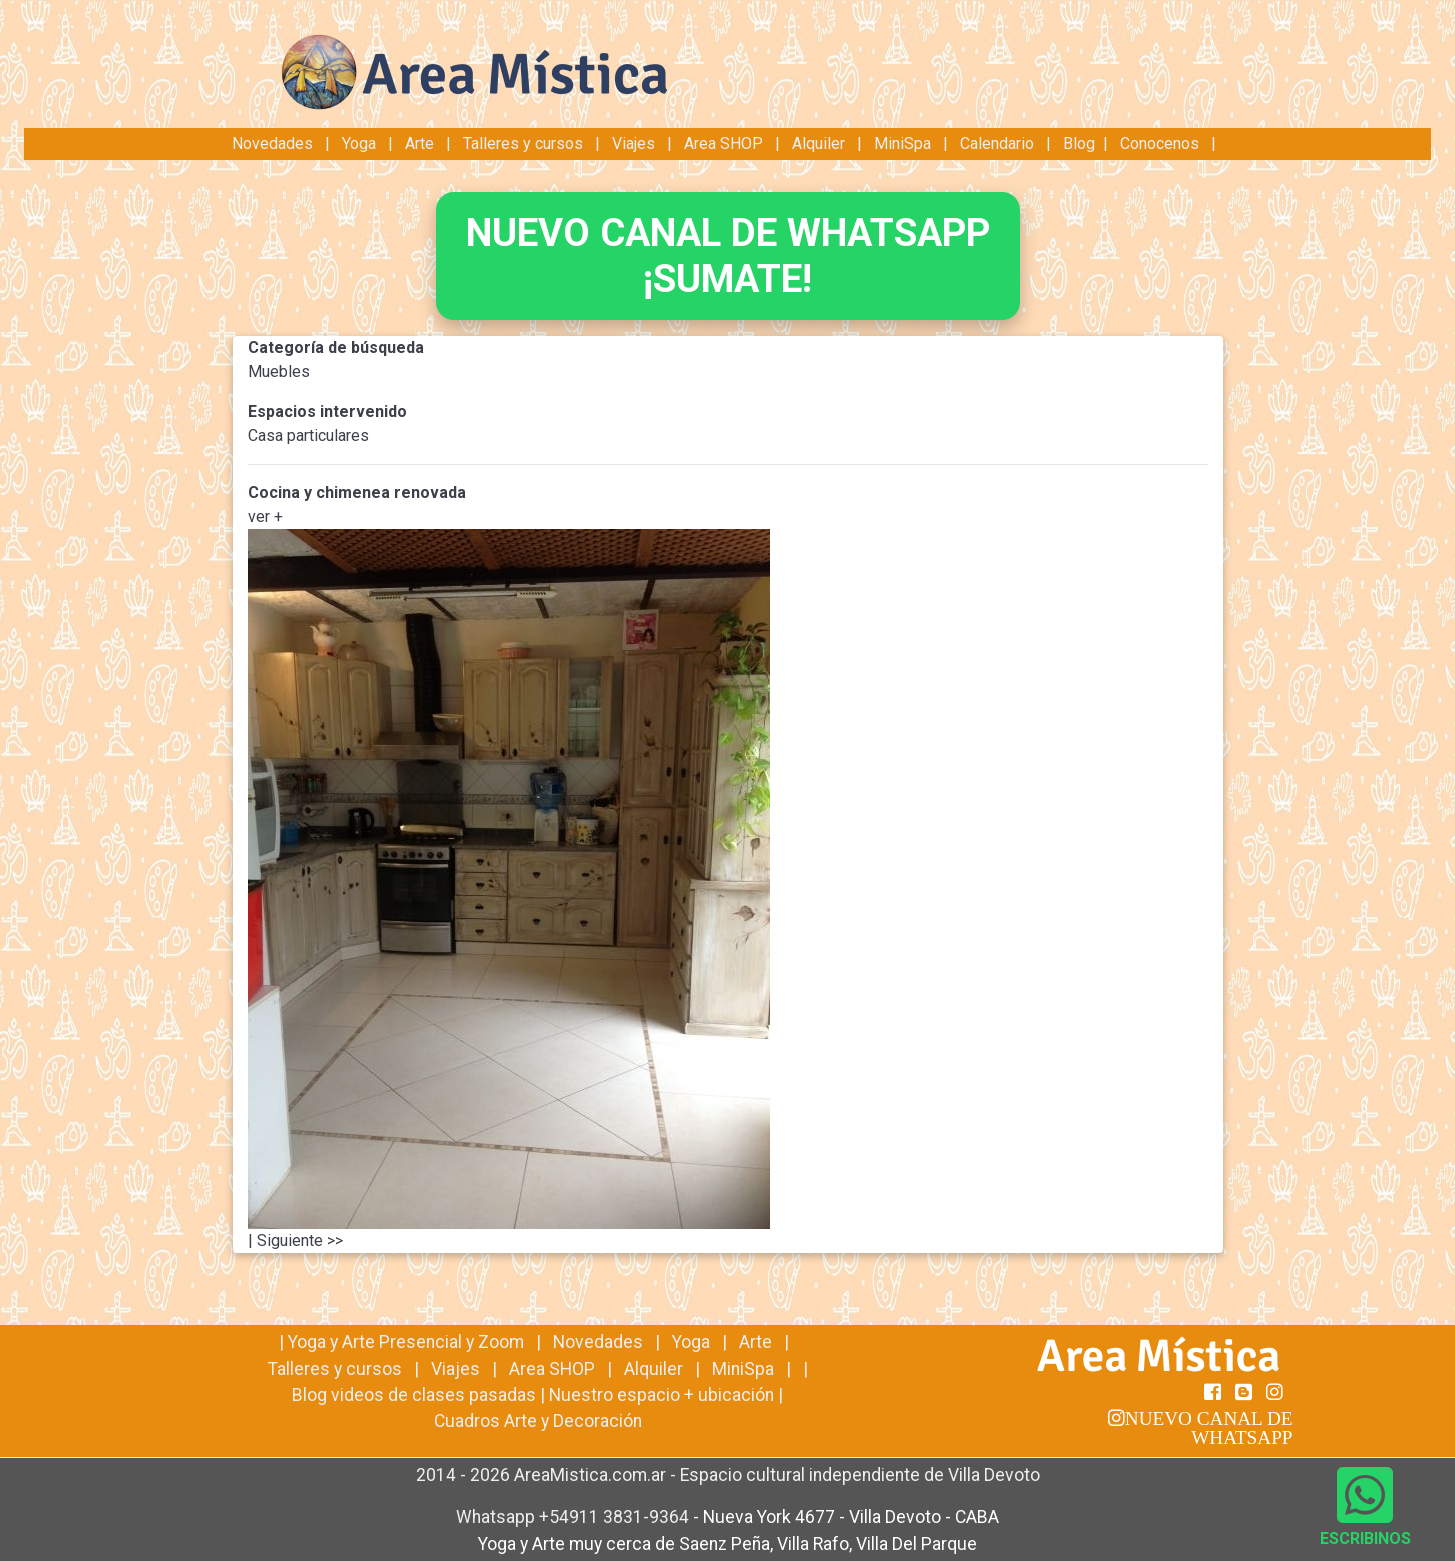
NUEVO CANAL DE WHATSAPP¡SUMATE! (728, 255)
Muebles (279, 371)
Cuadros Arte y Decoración (538, 1421)
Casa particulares (308, 435)
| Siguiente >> (295, 1240)
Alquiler (818, 143)
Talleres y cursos (523, 143)
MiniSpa (902, 143)
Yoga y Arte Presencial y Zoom (406, 1342)
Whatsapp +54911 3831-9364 (574, 1517)
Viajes (633, 143)
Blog (1079, 143)
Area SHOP (723, 143)
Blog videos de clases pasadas (414, 1395)
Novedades (274, 143)
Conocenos (1159, 143)
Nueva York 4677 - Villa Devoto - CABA (851, 1517)
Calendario (997, 143)
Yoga (361, 143)
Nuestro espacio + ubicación (661, 1395)
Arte (419, 143)
